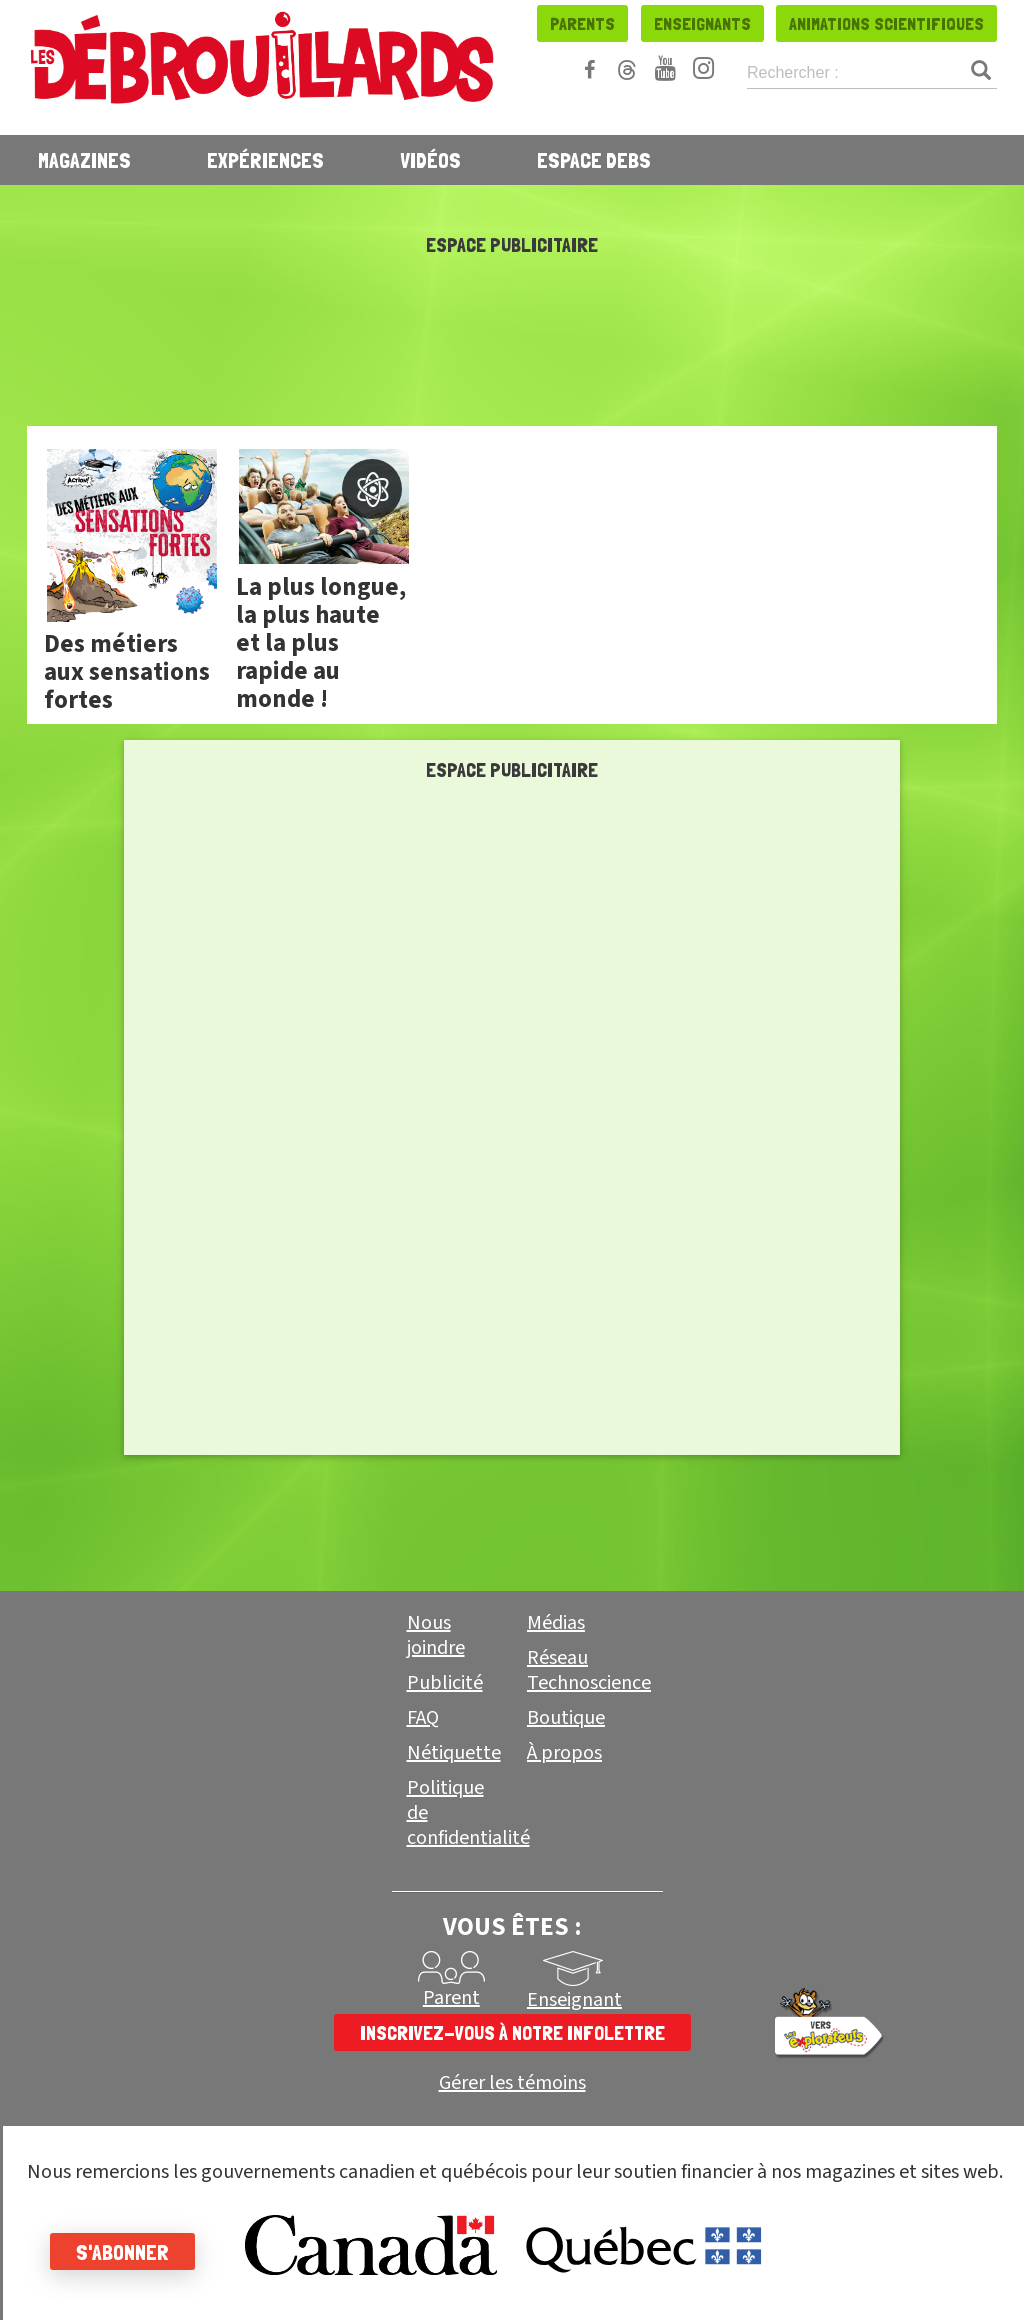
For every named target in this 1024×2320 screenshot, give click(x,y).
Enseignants (702, 23)
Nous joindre (436, 1635)
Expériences (265, 160)
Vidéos (430, 160)
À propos (564, 1753)
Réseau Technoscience (589, 1670)
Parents (582, 23)
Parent (451, 1998)
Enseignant (574, 2000)
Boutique (566, 1718)
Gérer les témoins (512, 2083)
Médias (556, 1623)
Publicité (445, 1683)
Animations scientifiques (886, 23)
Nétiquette (454, 1753)
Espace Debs (594, 160)
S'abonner (122, 2252)
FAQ (423, 1718)
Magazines (84, 160)
